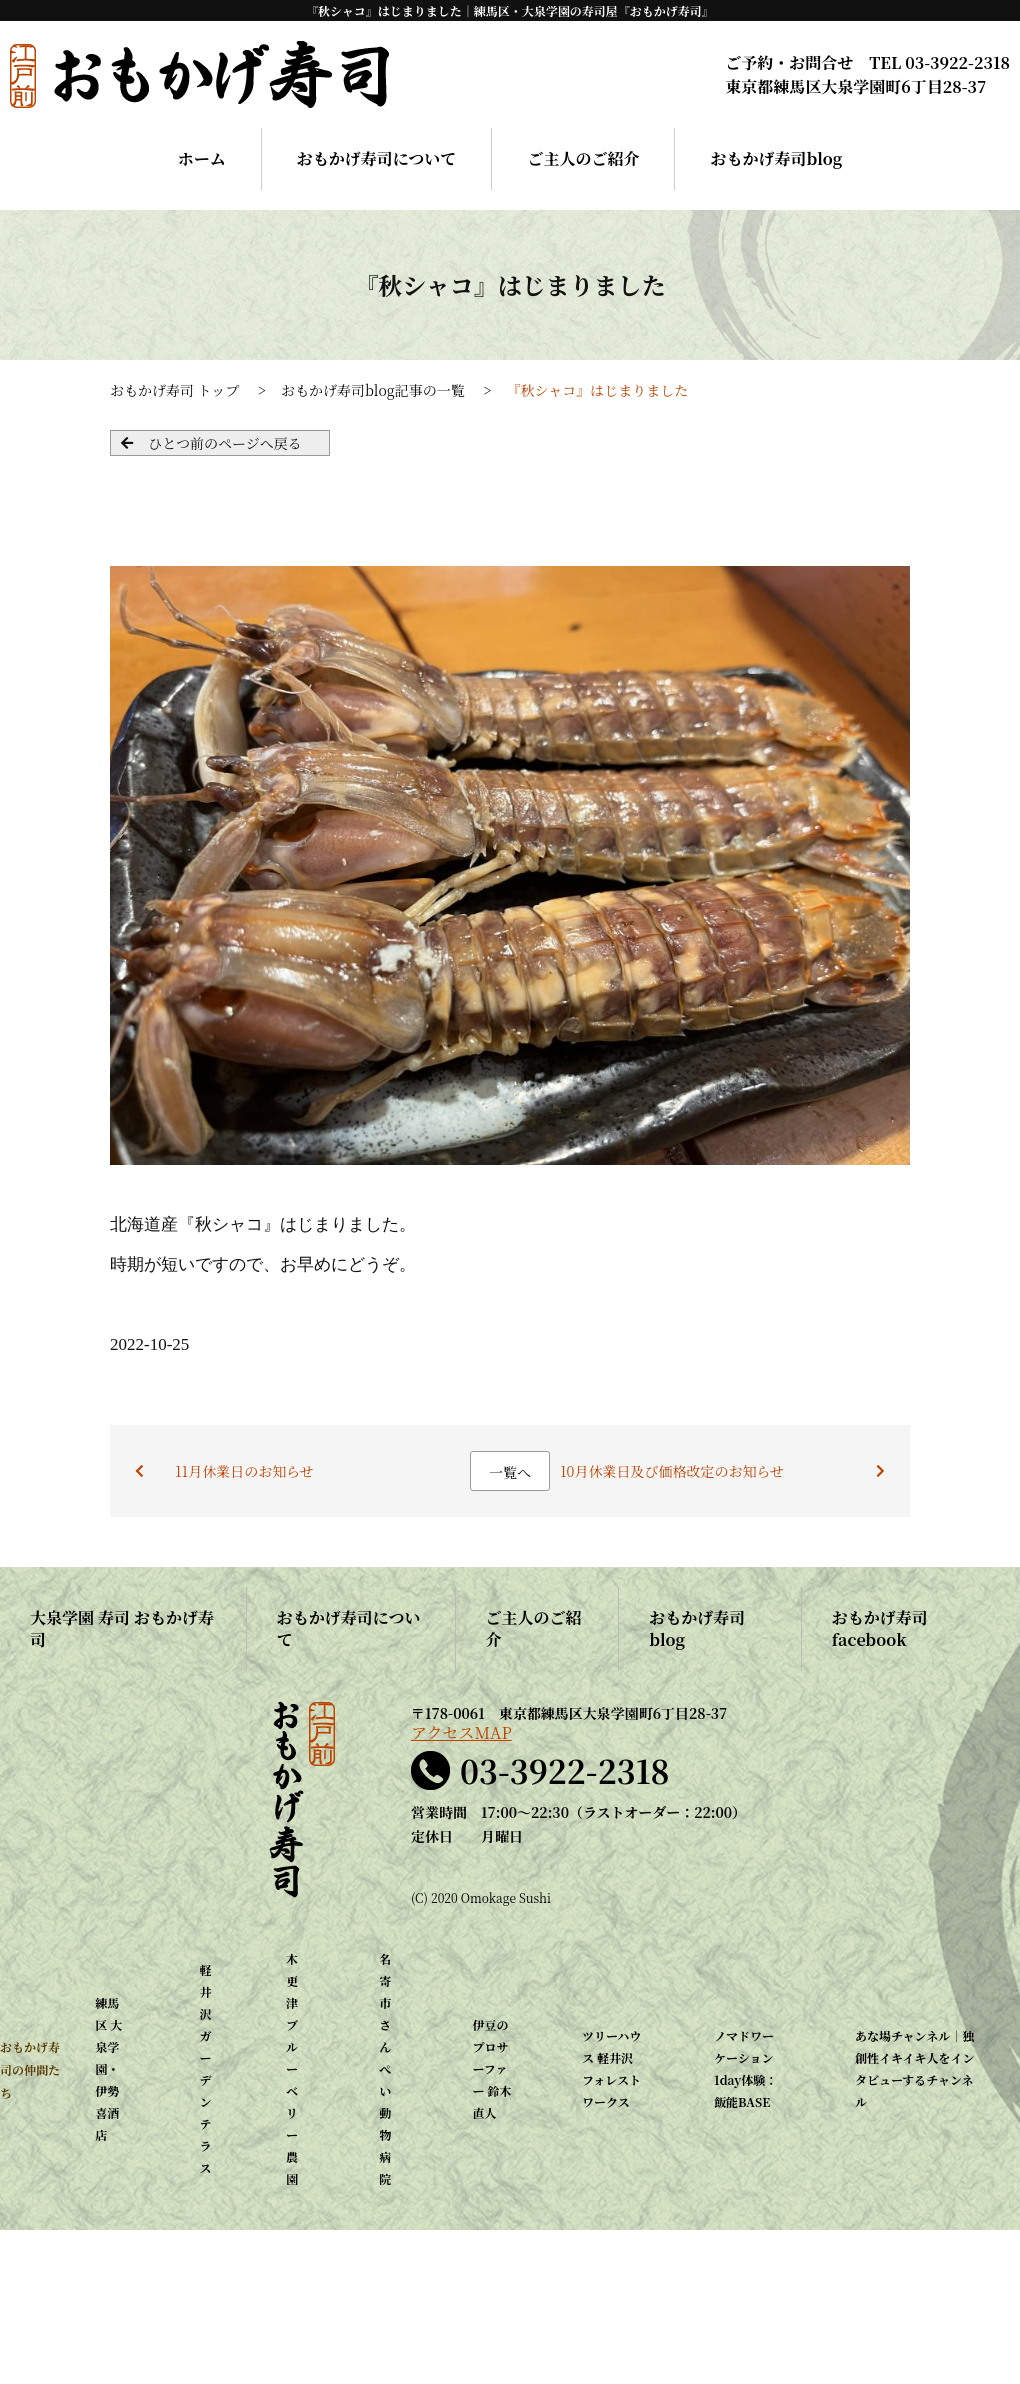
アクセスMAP (461, 1733)
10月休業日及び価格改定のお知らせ (672, 1471)
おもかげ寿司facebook (880, 1628)
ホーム (202, 158)
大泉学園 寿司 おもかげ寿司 (122, 1628)
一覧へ (510, 1472)
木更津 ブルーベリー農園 (292, 2068)
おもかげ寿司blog (776, 158)
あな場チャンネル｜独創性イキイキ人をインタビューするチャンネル (915, 2068)
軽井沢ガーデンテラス (206, 2068)
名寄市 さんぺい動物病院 (385, 2068)
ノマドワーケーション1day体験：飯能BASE (745, 2068)
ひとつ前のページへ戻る (224, 443)
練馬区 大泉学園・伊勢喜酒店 (108, 2068)
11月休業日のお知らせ (244, 1471)
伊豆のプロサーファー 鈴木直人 (491, 2068)
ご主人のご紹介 (583, 158)
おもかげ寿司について (377, 158)
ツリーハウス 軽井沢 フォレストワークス (611, 2068)
